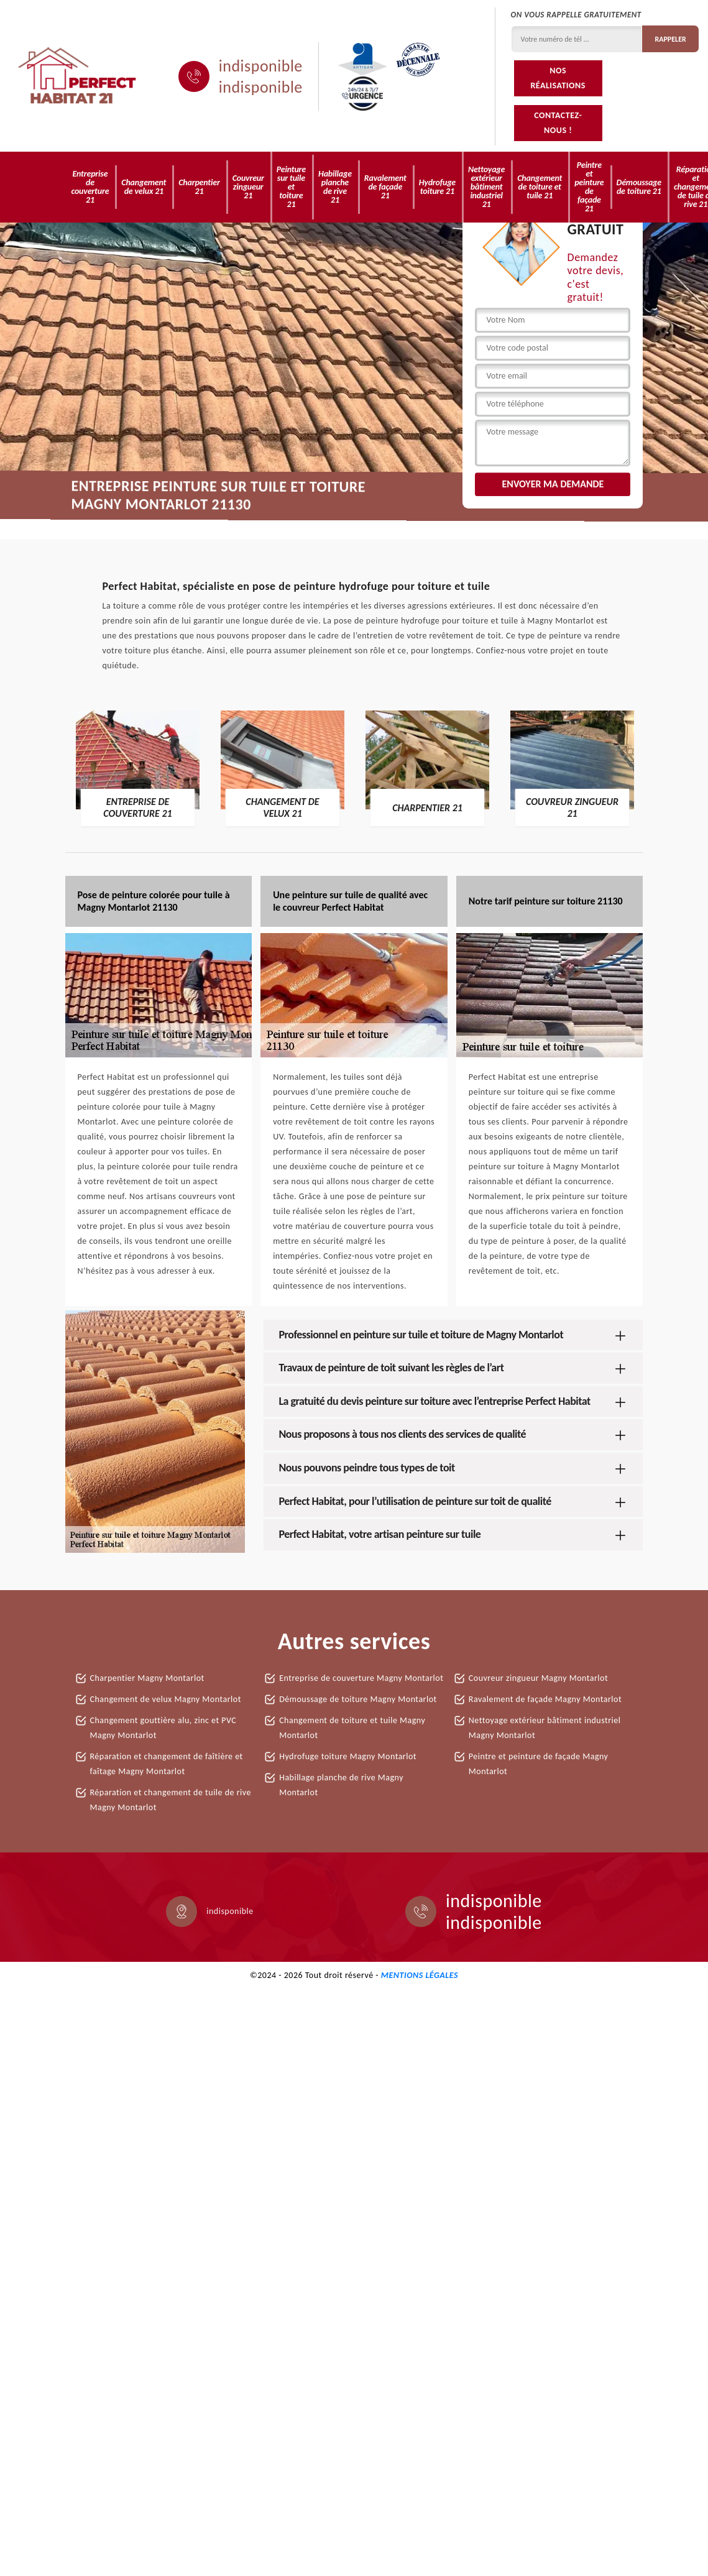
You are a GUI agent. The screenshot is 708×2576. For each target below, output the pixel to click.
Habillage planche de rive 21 (335, 186)
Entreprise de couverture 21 (90, 186)
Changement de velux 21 (143, 186)
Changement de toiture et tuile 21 (539, 187)
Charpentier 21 (198, 186)
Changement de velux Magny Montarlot (165, 1699)
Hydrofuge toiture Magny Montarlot (347, 1756)
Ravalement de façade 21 (385, 187)
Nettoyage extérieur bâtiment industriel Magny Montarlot (545, 1728)
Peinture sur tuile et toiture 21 (291, 186)
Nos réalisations (557, 78)
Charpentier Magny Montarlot (147, 1678)
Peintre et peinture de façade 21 (589, 187)
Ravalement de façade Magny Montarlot (545, 1699)
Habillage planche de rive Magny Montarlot (341, 1785)
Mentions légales (419, 1975)
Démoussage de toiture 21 (639, 186)
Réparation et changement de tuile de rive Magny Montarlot (170, 1800)
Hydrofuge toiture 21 (437, 186)
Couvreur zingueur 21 (248, 187)
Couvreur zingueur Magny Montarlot (538, 1678)
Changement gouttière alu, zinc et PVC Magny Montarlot (163, 1728)
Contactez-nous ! (558, 123)
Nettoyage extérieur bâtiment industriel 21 (486, 186)
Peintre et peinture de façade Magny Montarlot (539, 1764)
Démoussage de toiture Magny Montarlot (358, 1699)
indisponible (261, 65)
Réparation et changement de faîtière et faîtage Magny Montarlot (166, 1764)
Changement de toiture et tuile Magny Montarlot (352, 1728)
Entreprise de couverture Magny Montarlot (361, 1678)
